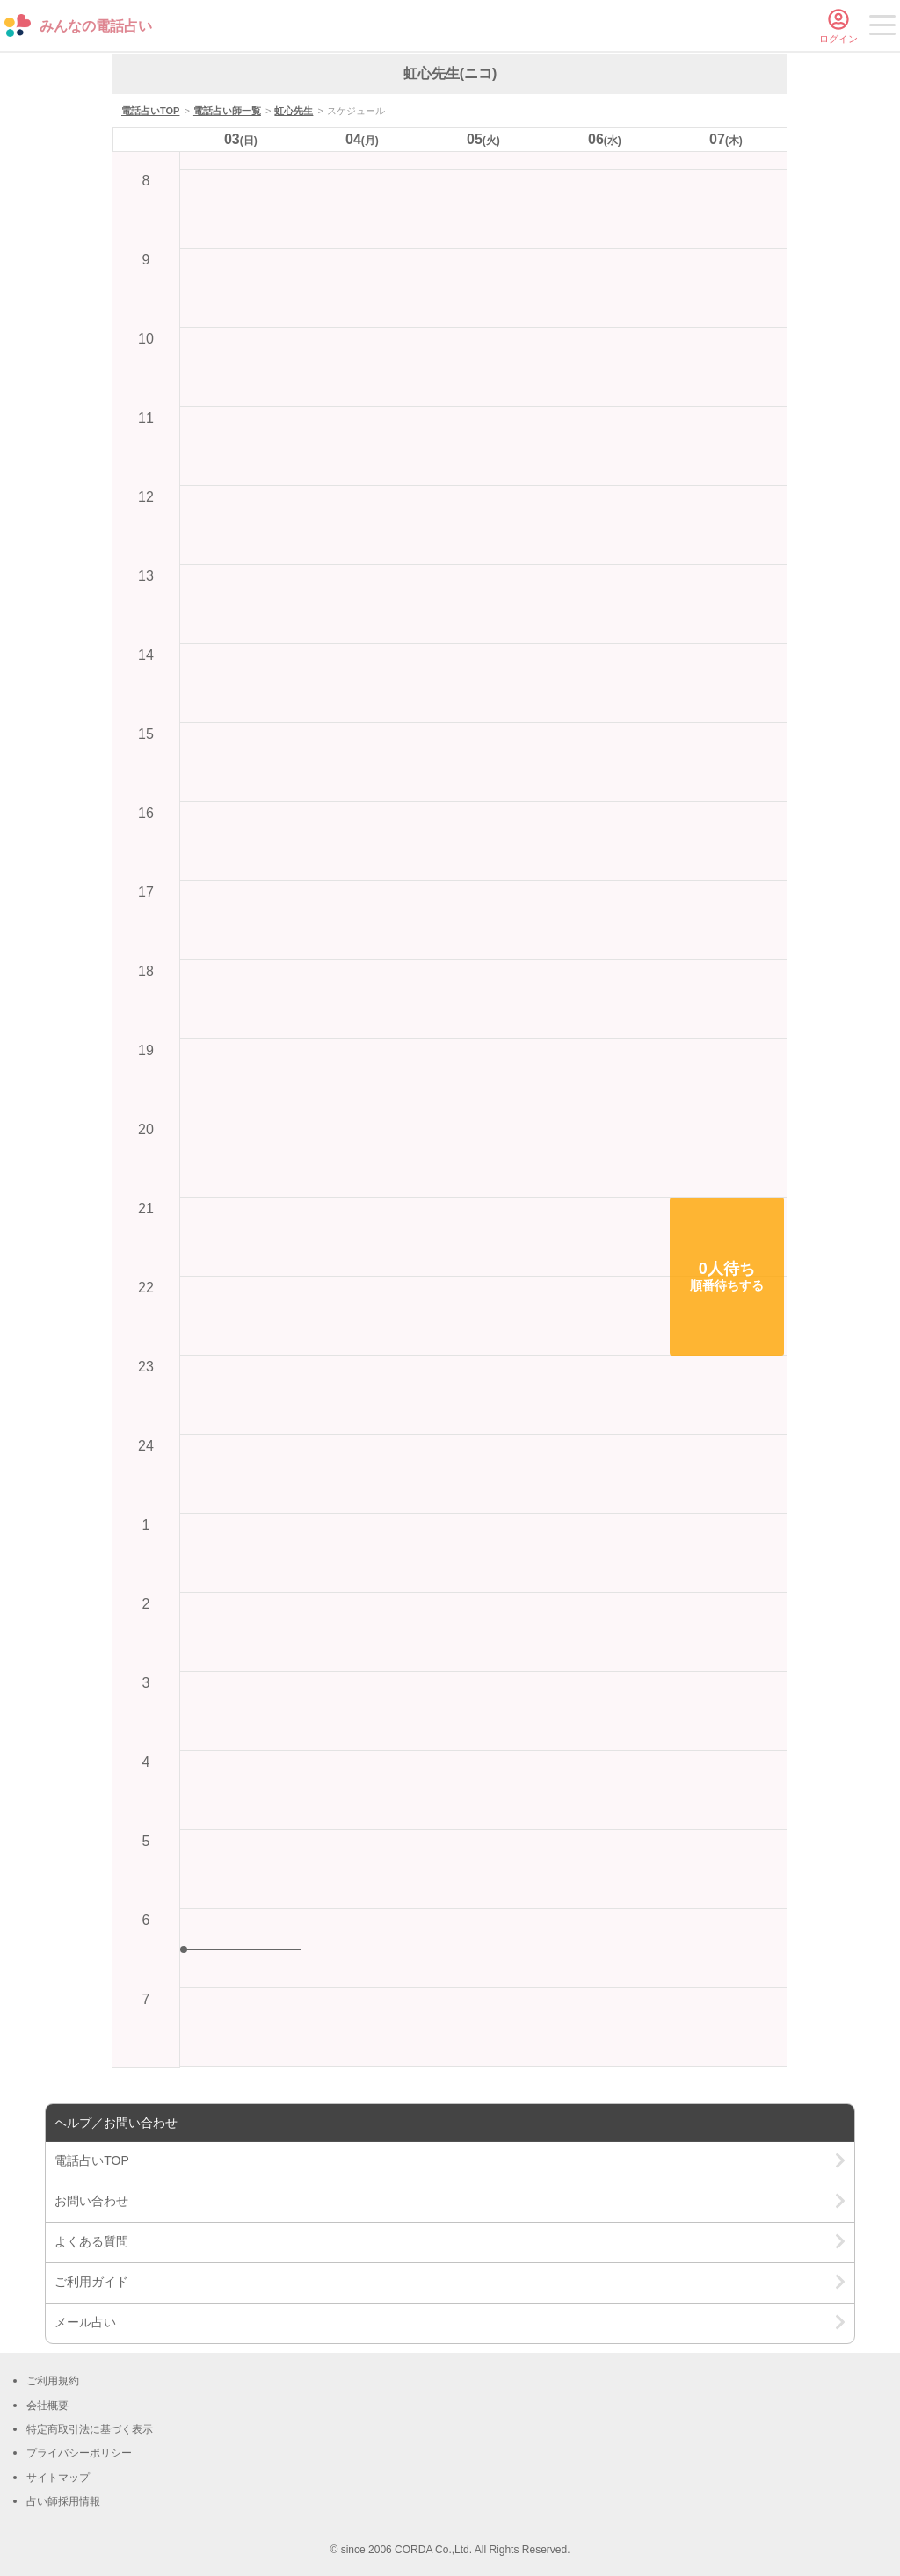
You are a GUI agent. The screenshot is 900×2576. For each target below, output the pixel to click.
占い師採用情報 (63, 2501)
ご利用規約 (52, 2381)
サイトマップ (58, 2477)
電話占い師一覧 (227, 110)
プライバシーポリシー (79, 2453)
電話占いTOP (150, 110)
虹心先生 (293, 110)
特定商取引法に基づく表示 (89, 2429)
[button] (727, 1277)
